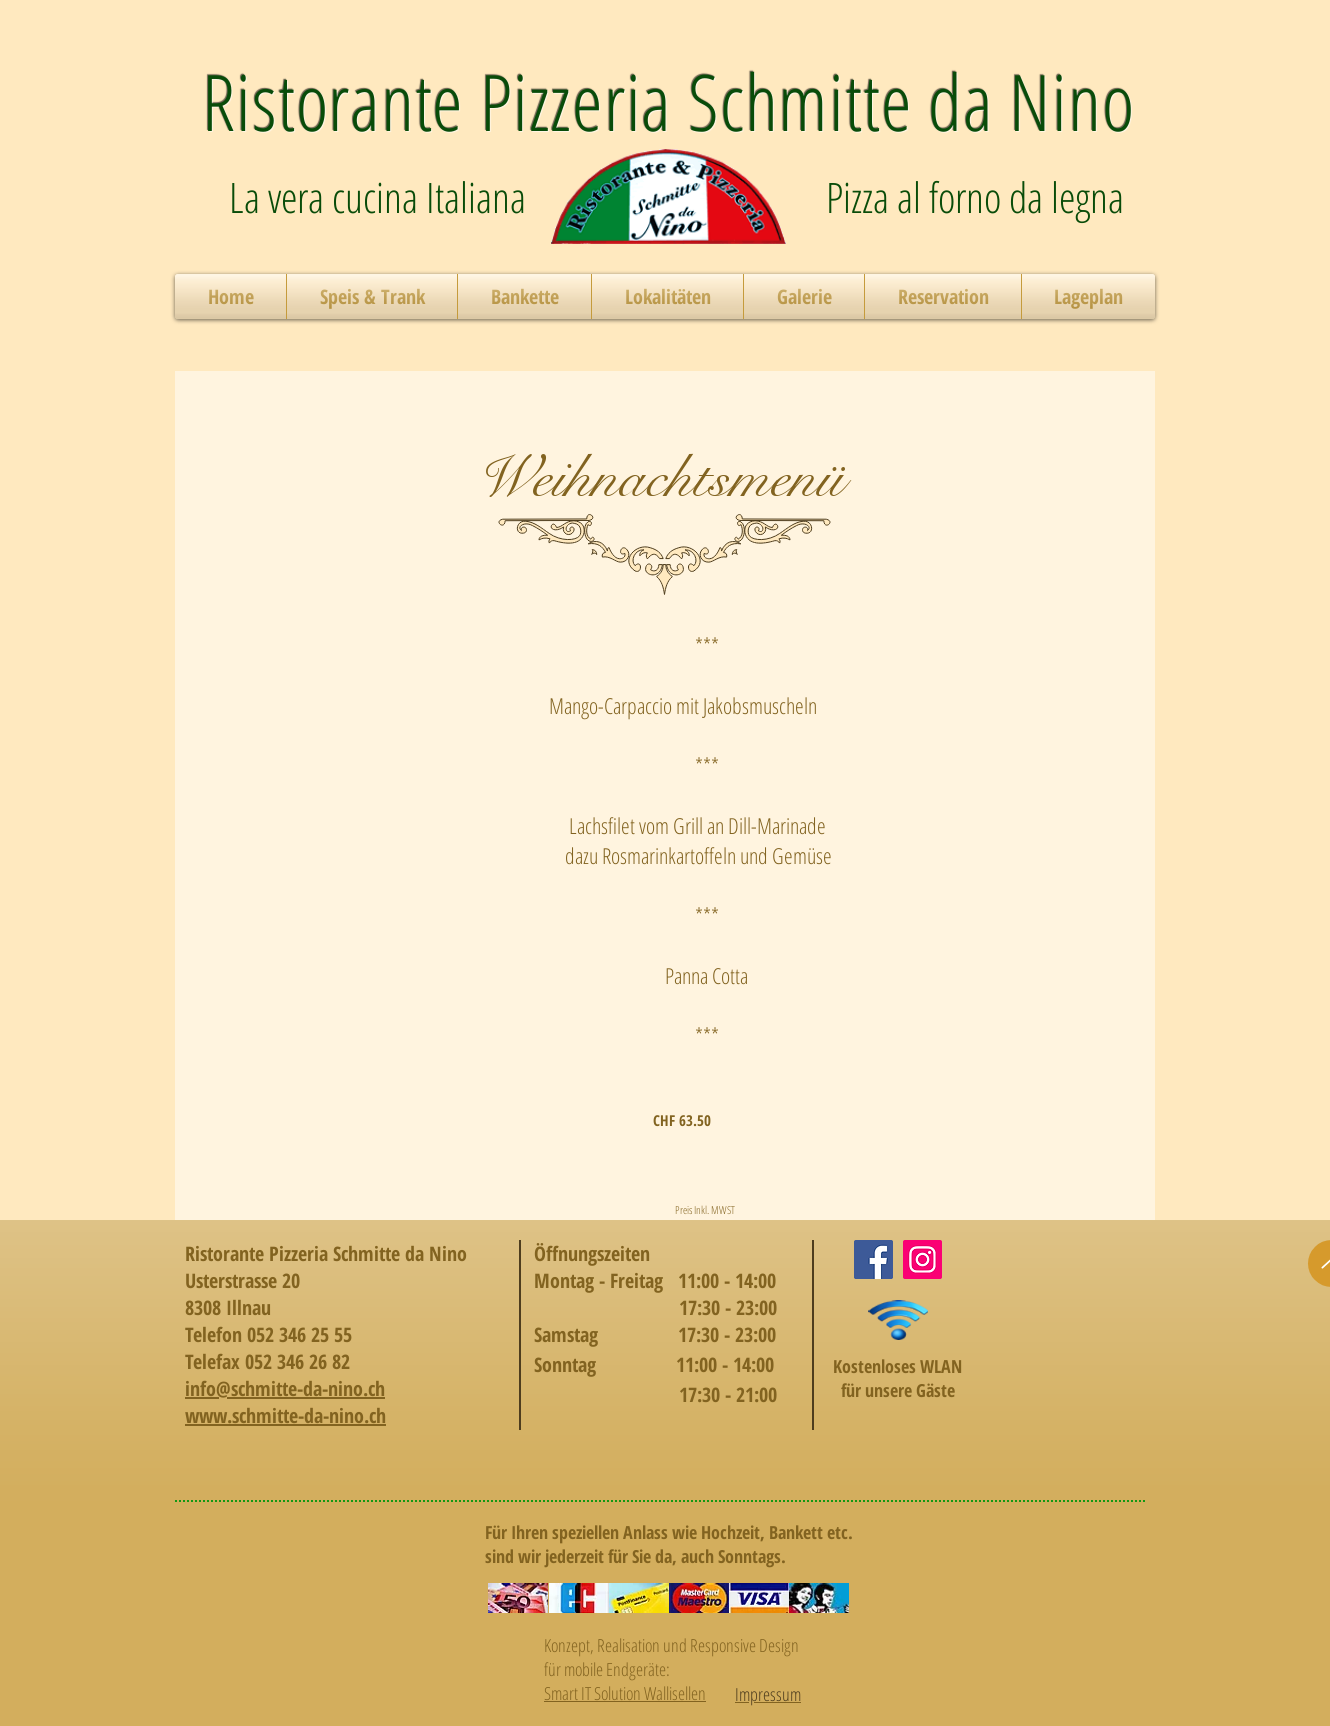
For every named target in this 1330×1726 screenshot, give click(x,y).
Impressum (768, 1694)
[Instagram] (922, 1259)
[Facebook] (873, 1259)
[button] (372, 296)
